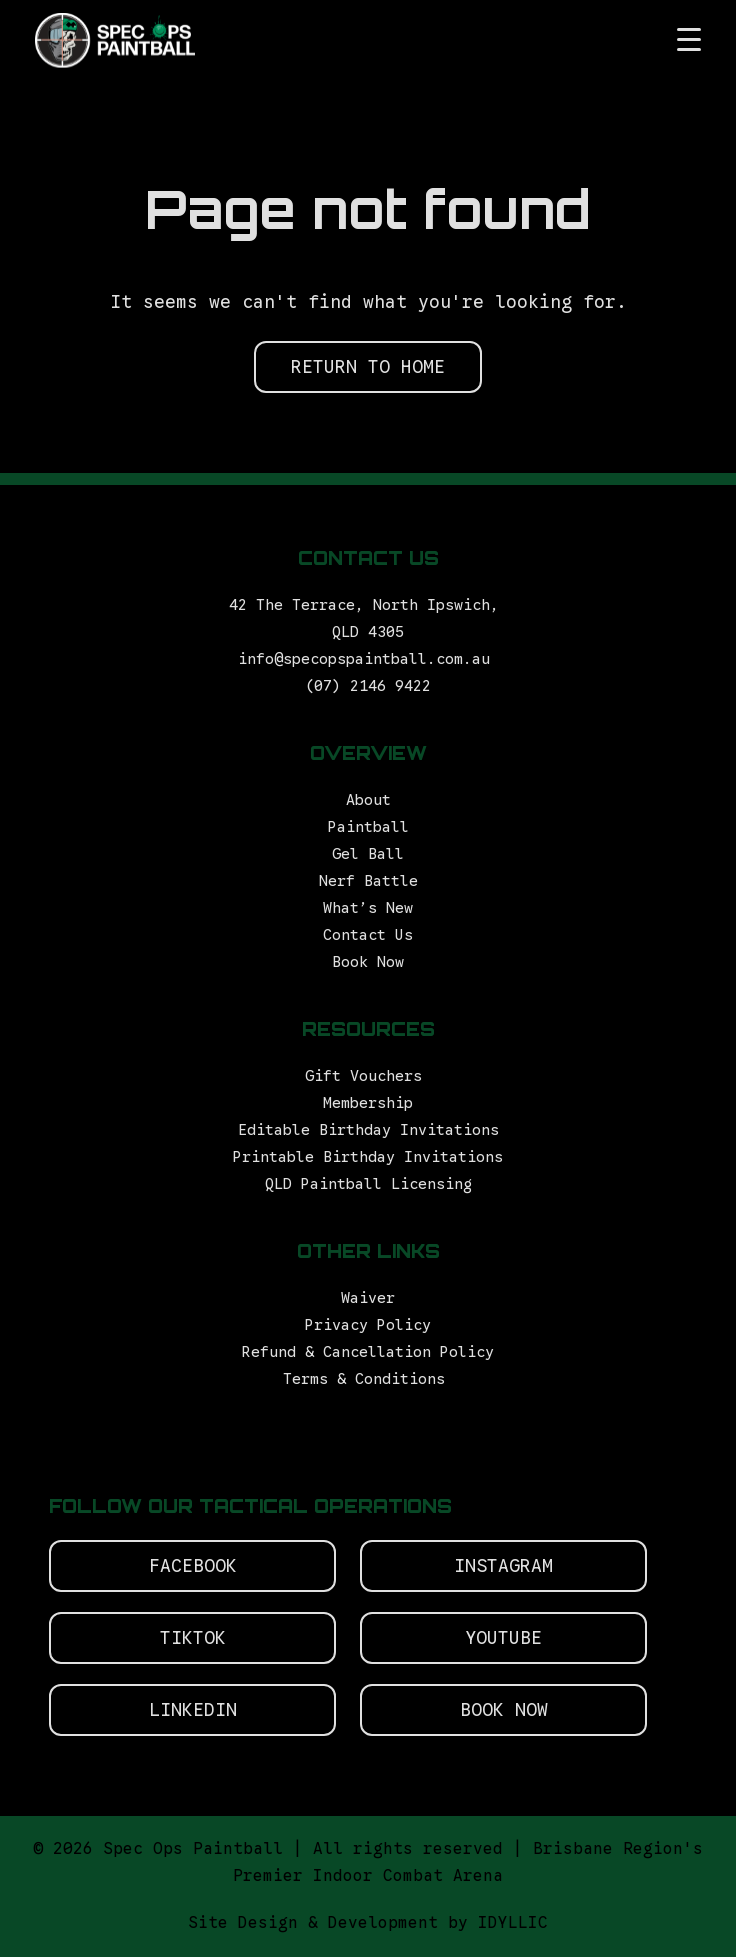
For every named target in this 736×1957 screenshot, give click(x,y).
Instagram (503, 1566)
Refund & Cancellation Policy (368, 1352)
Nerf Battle (368, 881)
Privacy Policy (368, 1325)
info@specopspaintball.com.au (368, 659)
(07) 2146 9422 (368, 686)
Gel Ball (368, 854)
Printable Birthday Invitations (368, 1157)
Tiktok (193, 1638)
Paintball (368, 827)
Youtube (503, 1638)
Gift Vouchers (368, 1076)
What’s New (368, 908)
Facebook (193, 1566)
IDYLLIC (513, 1923)
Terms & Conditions (368, 1379)
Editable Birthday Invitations (368, 1130)
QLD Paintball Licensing (368, 1184)
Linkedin (193, 1710)
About (368, 800)
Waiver (368, 1298)
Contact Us (368, 935)
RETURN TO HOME (368, 367)
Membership (368, 1103)
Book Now (368, 962)
